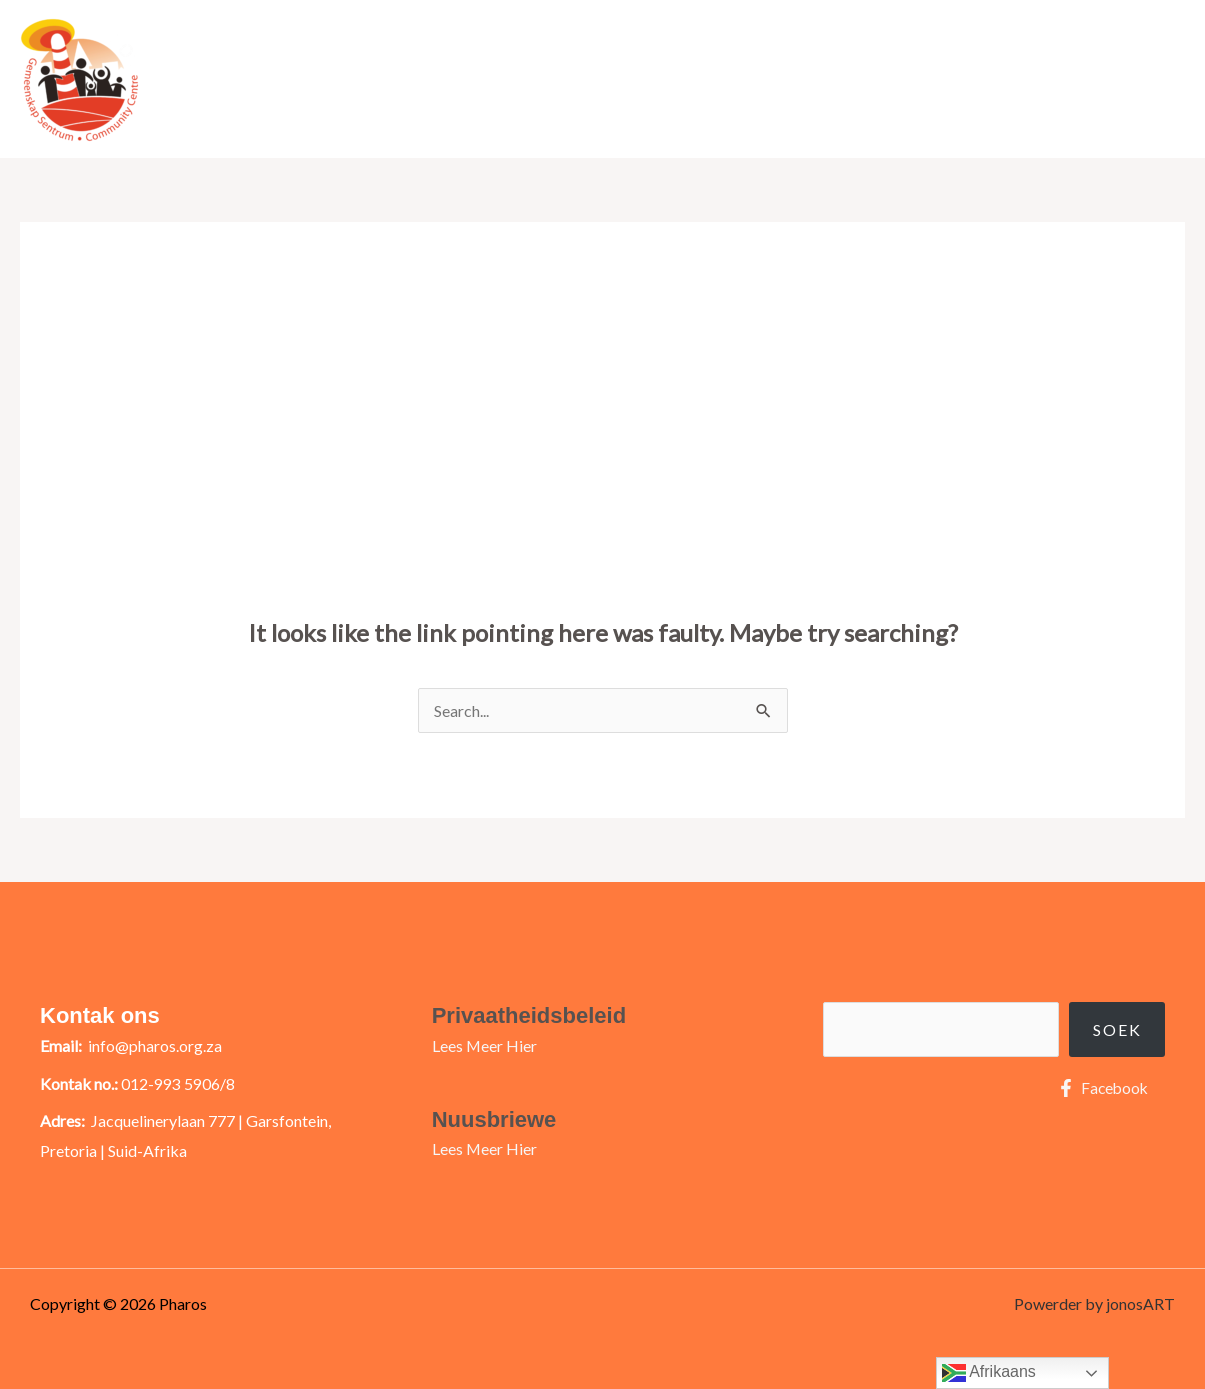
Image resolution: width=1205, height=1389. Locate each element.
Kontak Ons (1128, 78)
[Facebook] (1101, 1088)
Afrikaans (989, 1373)
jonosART (1140, 1303)
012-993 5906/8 (178, 1083)
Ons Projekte (1009, 78)
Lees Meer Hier (485, 1045)
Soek (1117, 1029)
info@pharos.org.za (155, 1045)
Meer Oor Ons (726, 78)
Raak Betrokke (880, 78)
